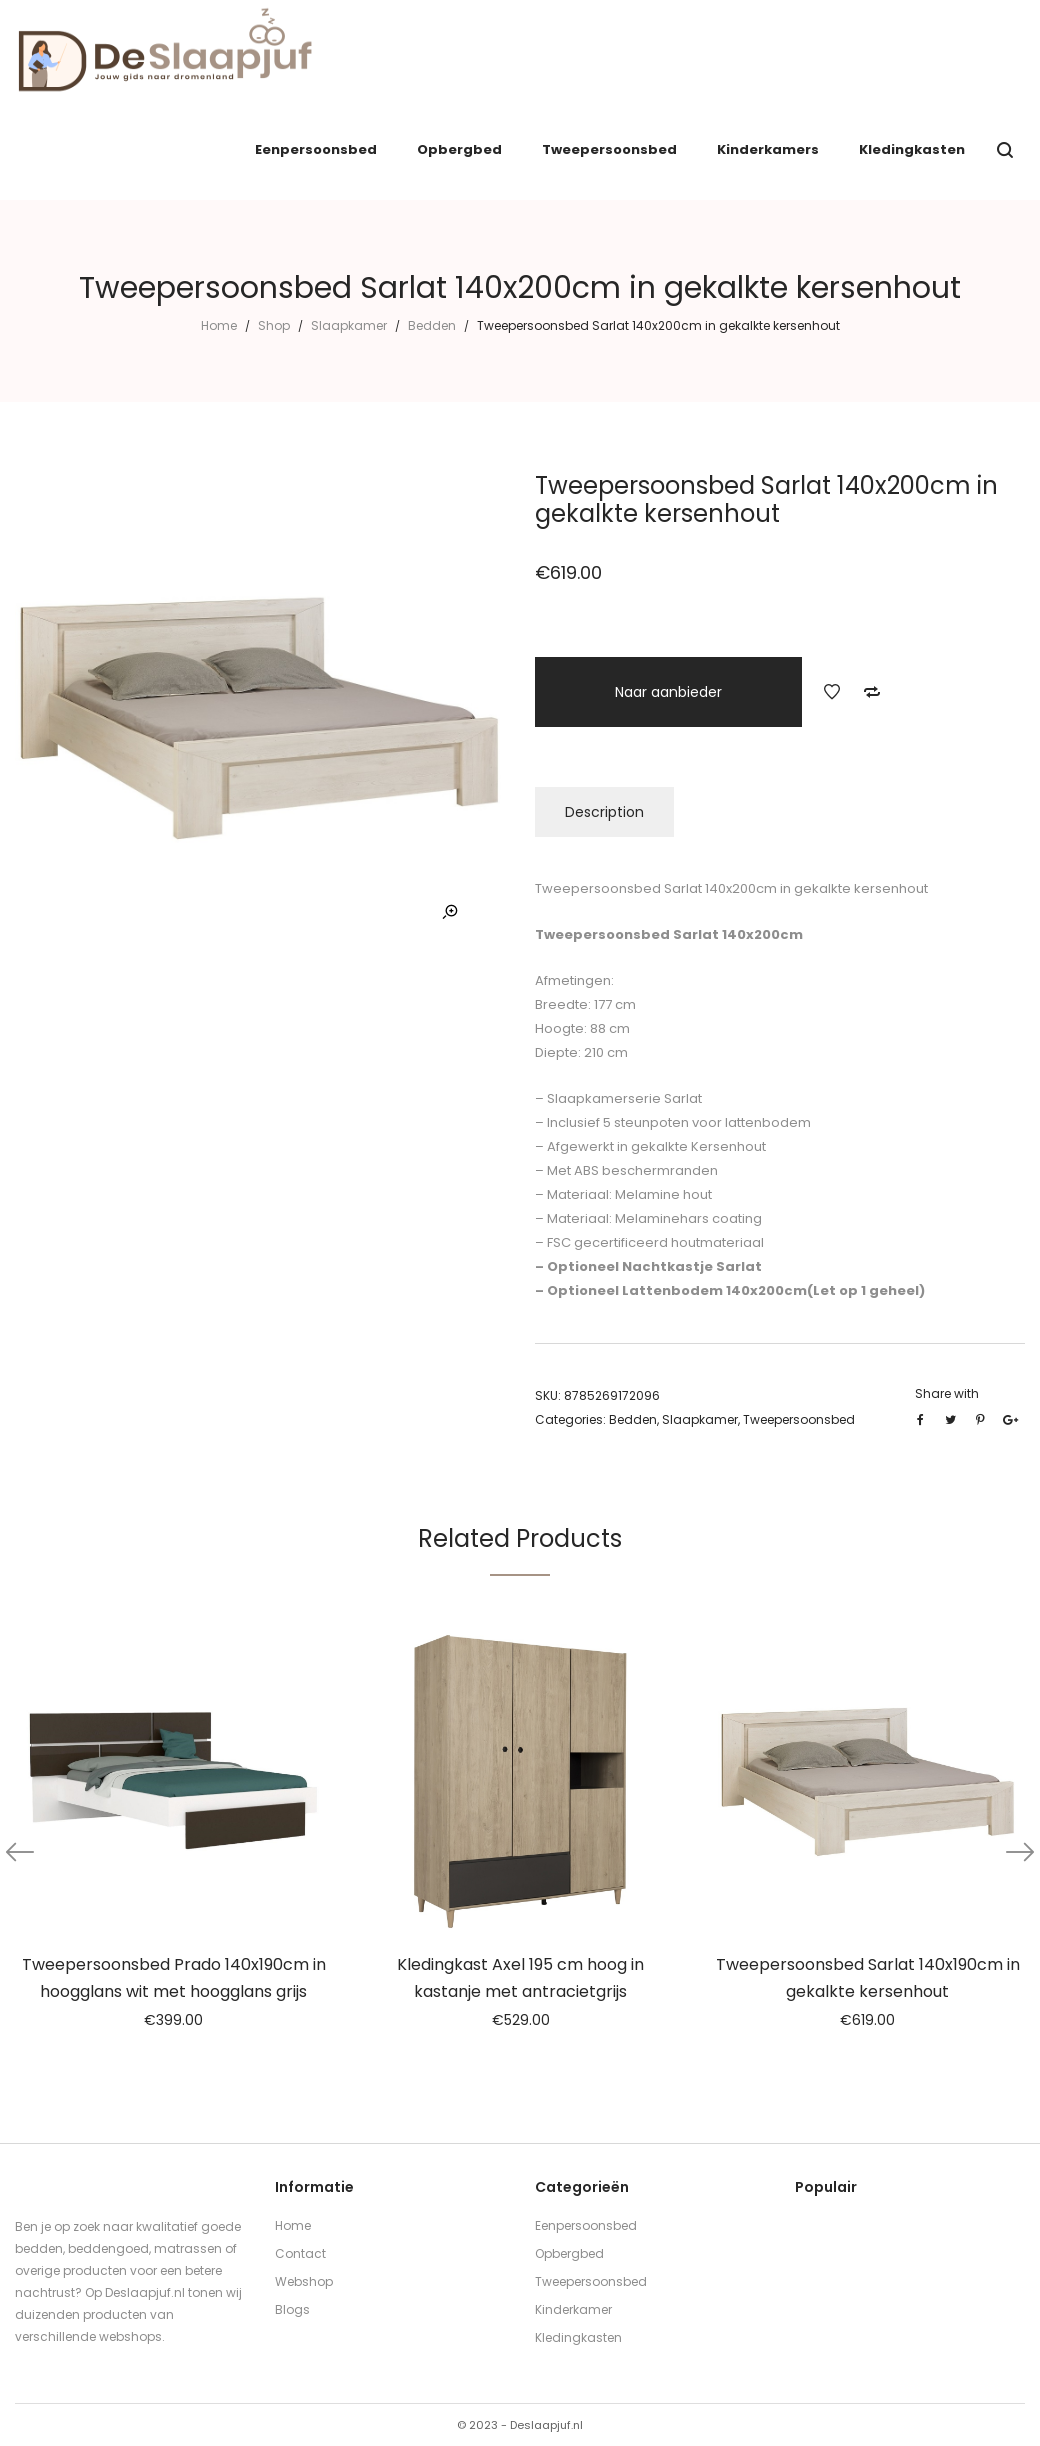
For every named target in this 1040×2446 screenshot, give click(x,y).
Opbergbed (569, 2253)
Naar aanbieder (668, 692)
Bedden (432, 325)
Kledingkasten (578, 2337)
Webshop (304, 2281)
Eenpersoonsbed (586, 2225)
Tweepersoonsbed (799, 1419)
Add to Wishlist (832, 692)
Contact (300, 2253)
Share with (947, 1393)
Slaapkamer (349, 325)
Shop (274, 325)
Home (219, 325)
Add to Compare (872, 692)
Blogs (292, 2309)
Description (604, 812)
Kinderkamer (573, 2309)
